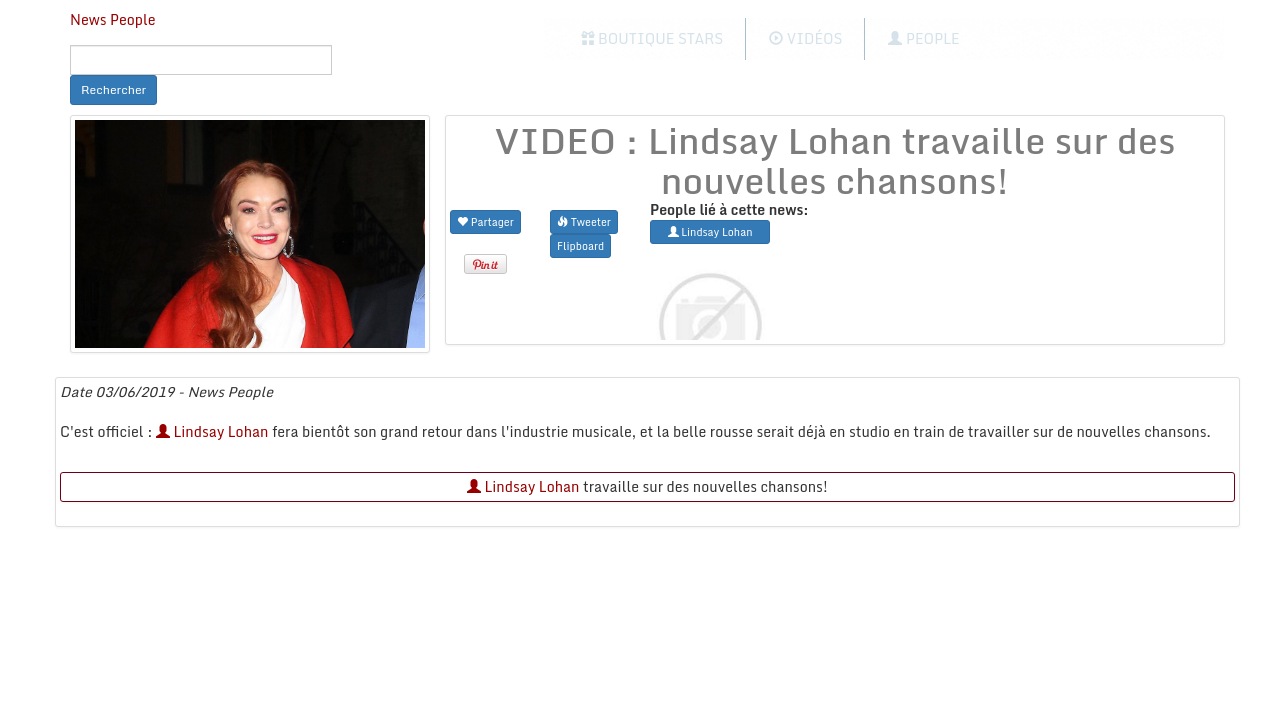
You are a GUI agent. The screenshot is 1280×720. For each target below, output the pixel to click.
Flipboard (580, 245)
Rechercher (113, 89)
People (923, 38)
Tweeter (584, 221)
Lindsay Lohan (212, 431)
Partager (485, 221)
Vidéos (805, 38)
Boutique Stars (652, 38)
